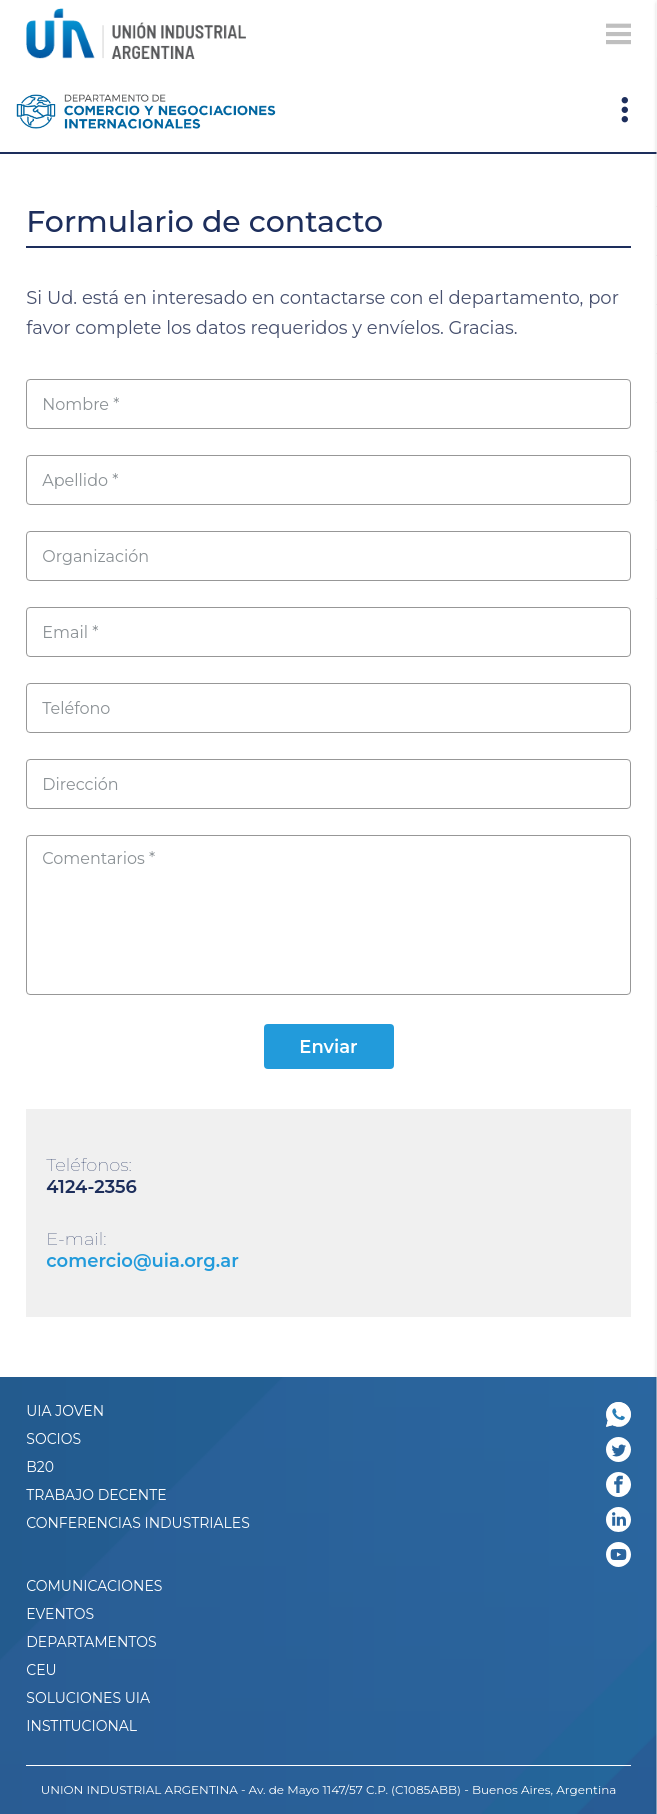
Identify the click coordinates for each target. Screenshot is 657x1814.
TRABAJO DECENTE (96, 1495)
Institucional (81, 1726)
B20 (40, 1467)
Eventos (60, 1614)
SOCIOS (53, 1439)
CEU (41, 1670)
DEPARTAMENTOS (91, 1642)
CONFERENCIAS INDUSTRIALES (138, 1523)
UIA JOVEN (65, 1411)
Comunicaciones (94, 1586)
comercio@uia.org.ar (142, 1261)
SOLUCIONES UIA (88, 1698)
